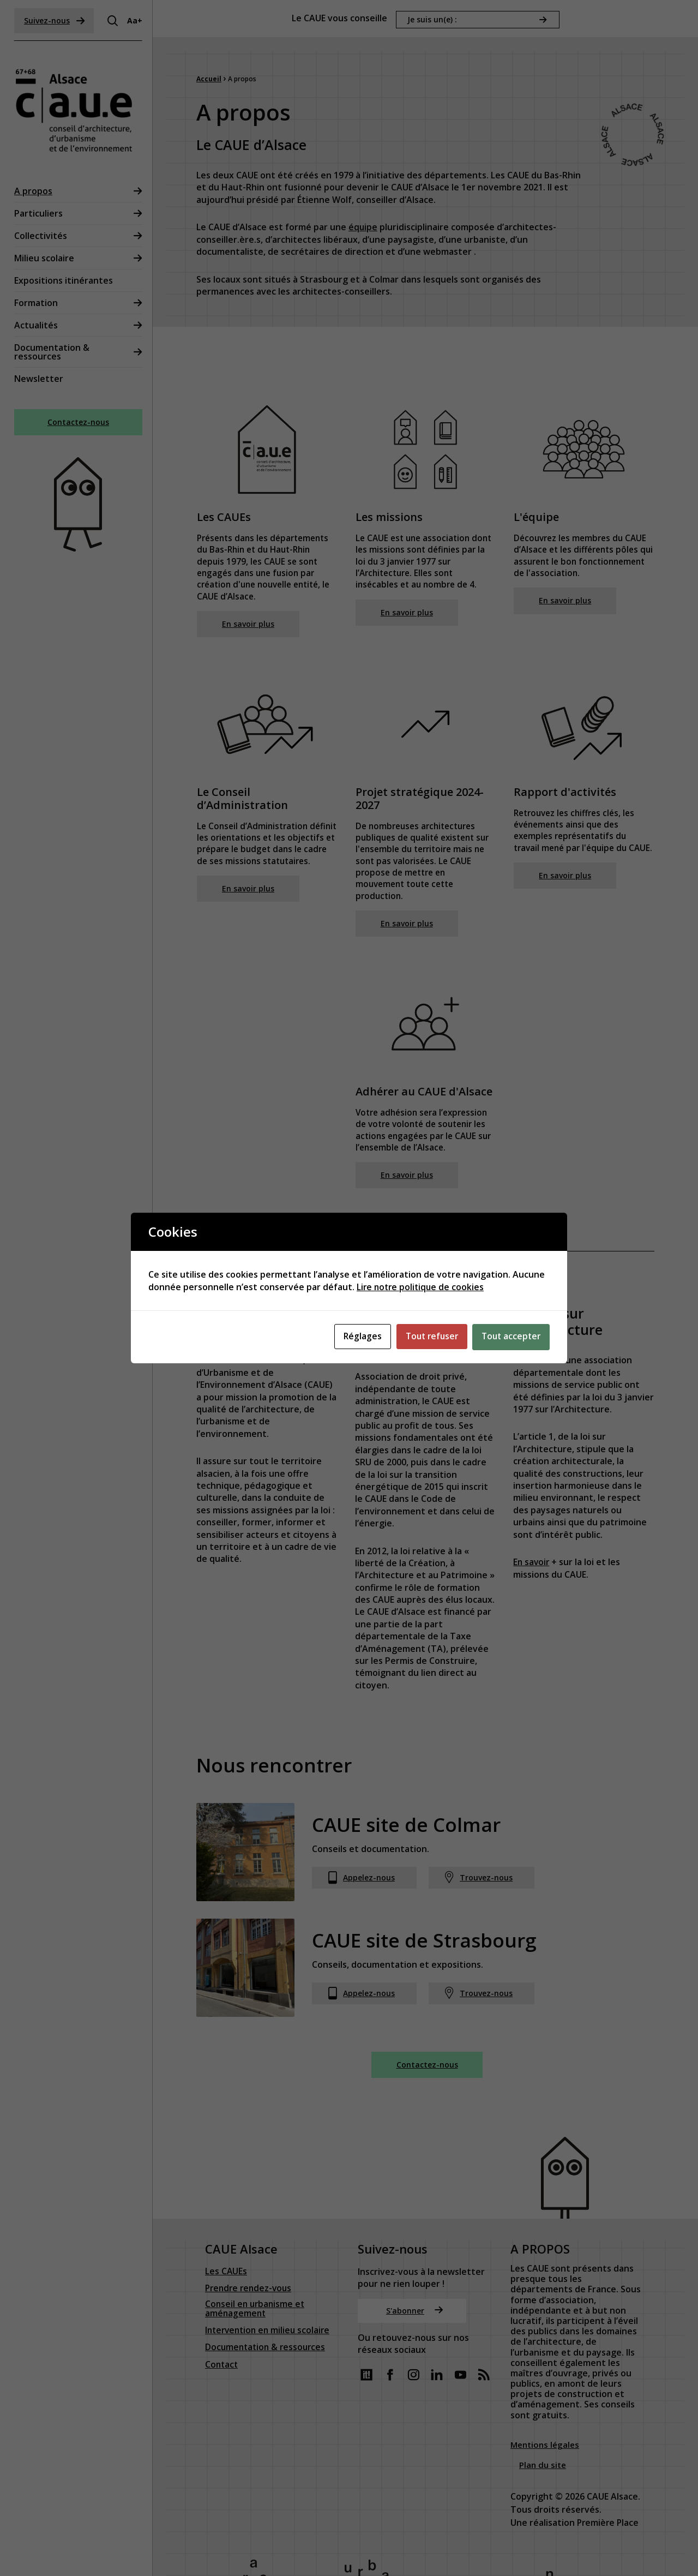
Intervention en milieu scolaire (270, 2255)
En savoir (532, 1566)
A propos (35, 191)
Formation (38, 303)
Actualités (38, 325)
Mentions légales (546, 2369)
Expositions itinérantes (65, 280)
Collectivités (42, 236)
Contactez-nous (79, 422)
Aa (133, 20)
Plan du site (544, 2389)
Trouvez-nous (485, 1883)
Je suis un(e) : (432, 17)
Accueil (208, 76)
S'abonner (414, 2233)
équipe (363, 225)
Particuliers (40, 213)
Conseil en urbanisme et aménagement (256, 2234)
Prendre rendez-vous (250, 2212)
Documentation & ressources (54, 352)
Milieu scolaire (46, 258)
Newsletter (40, 379)
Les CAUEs (226, 2195)
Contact (222, 2290)
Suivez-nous (56, 20)
